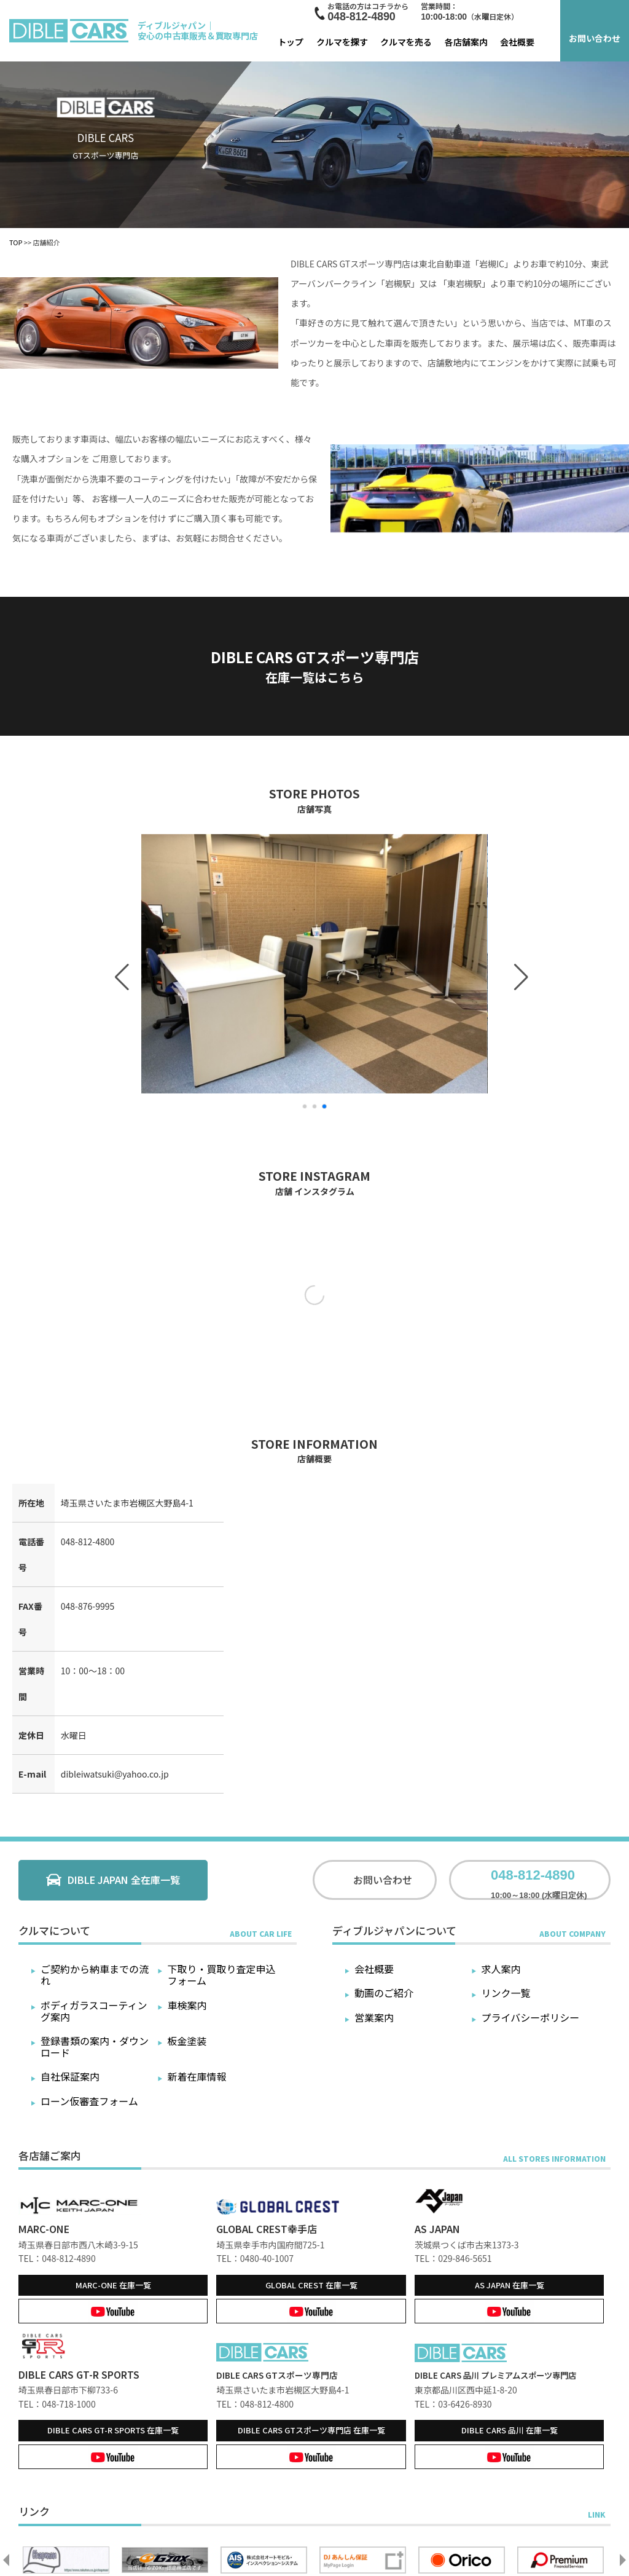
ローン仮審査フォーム (89, 2100)
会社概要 (517, 42)
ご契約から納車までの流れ (95, 1974)
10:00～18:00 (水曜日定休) (539, 1880)
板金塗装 (187, 2040)
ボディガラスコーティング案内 (94, 2011)
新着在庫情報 (197, 2076)
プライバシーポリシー (530, 2017)
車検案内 (187, 2005)
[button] (119, 963)
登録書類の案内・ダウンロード (95, 2046)
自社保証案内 (70, 2076)
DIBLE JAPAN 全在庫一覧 (124, 1879)
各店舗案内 (466, 42)
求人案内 (500, 1968)
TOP (15, 242)
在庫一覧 (113, 2285)
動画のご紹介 (383, 1992)
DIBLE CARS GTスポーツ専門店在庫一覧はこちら (315, 666)
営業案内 (374, 2017)
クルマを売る (406, 42)
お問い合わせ (594, 38)
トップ (290, 42)
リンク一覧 (505, 1992)
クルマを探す (342, 42)
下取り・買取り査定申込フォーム (222, 1974)
